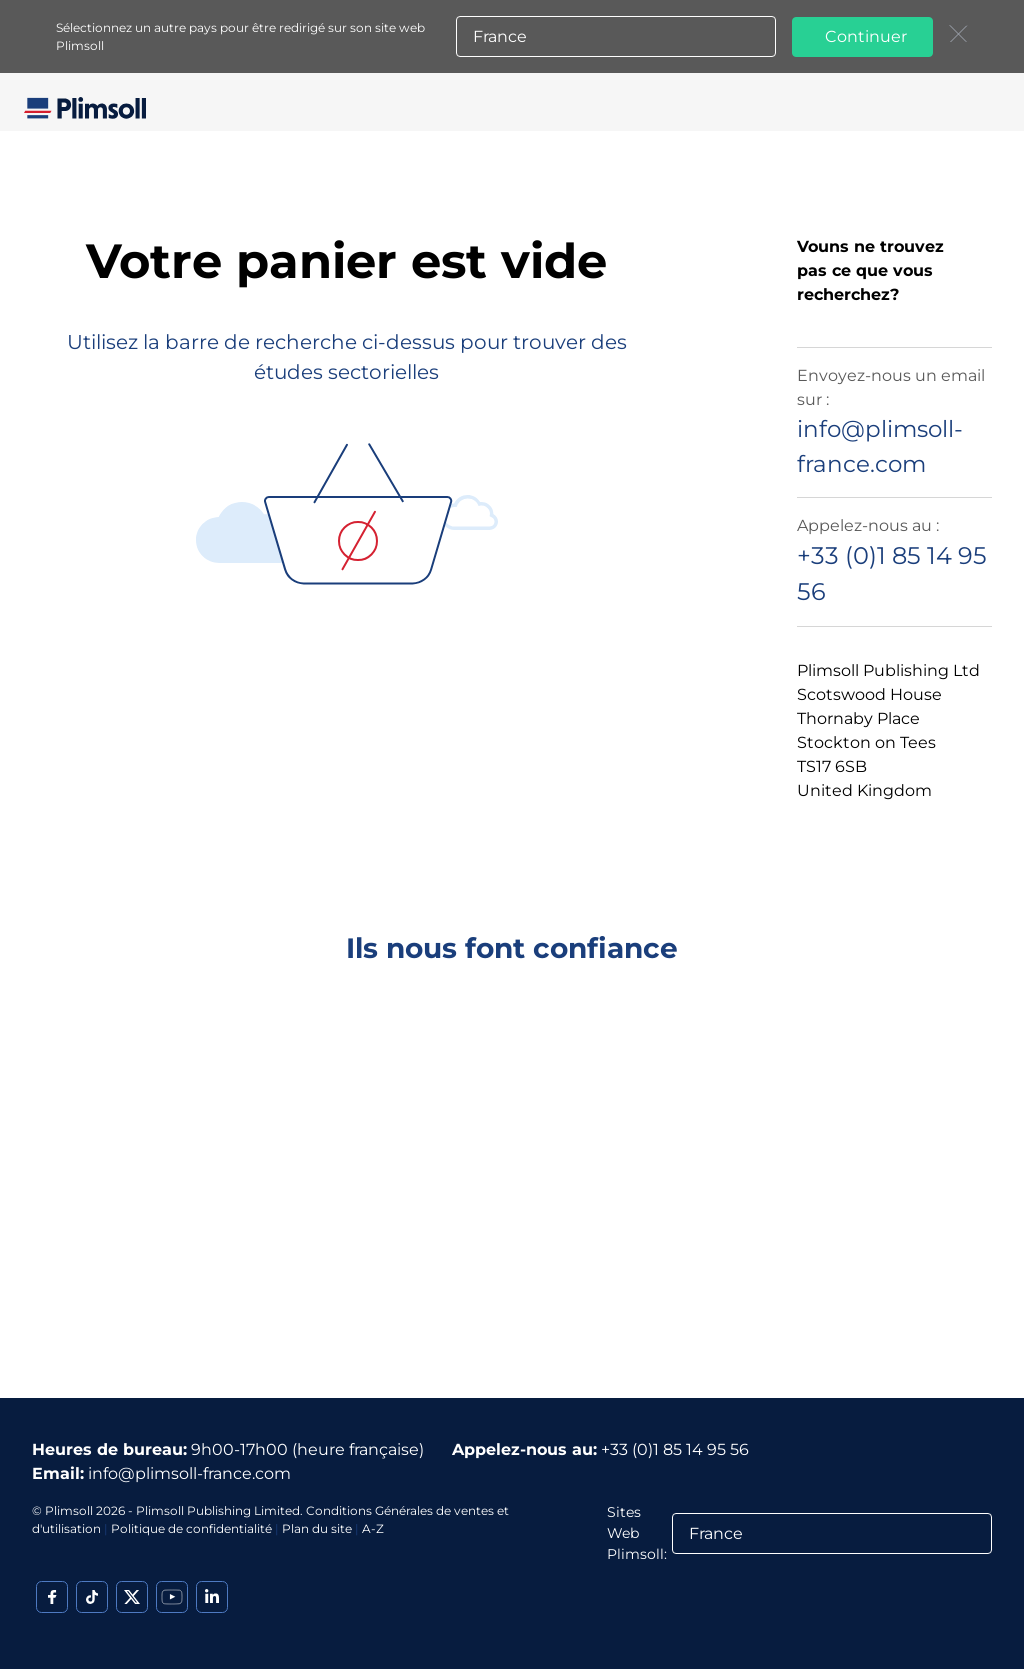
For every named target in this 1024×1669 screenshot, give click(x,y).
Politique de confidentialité (191, 1528)
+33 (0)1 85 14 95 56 (675, 1449)
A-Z (373, 1528)
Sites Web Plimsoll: (637, 1533)
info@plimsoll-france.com (189, 1473)
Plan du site (317, 1528)
